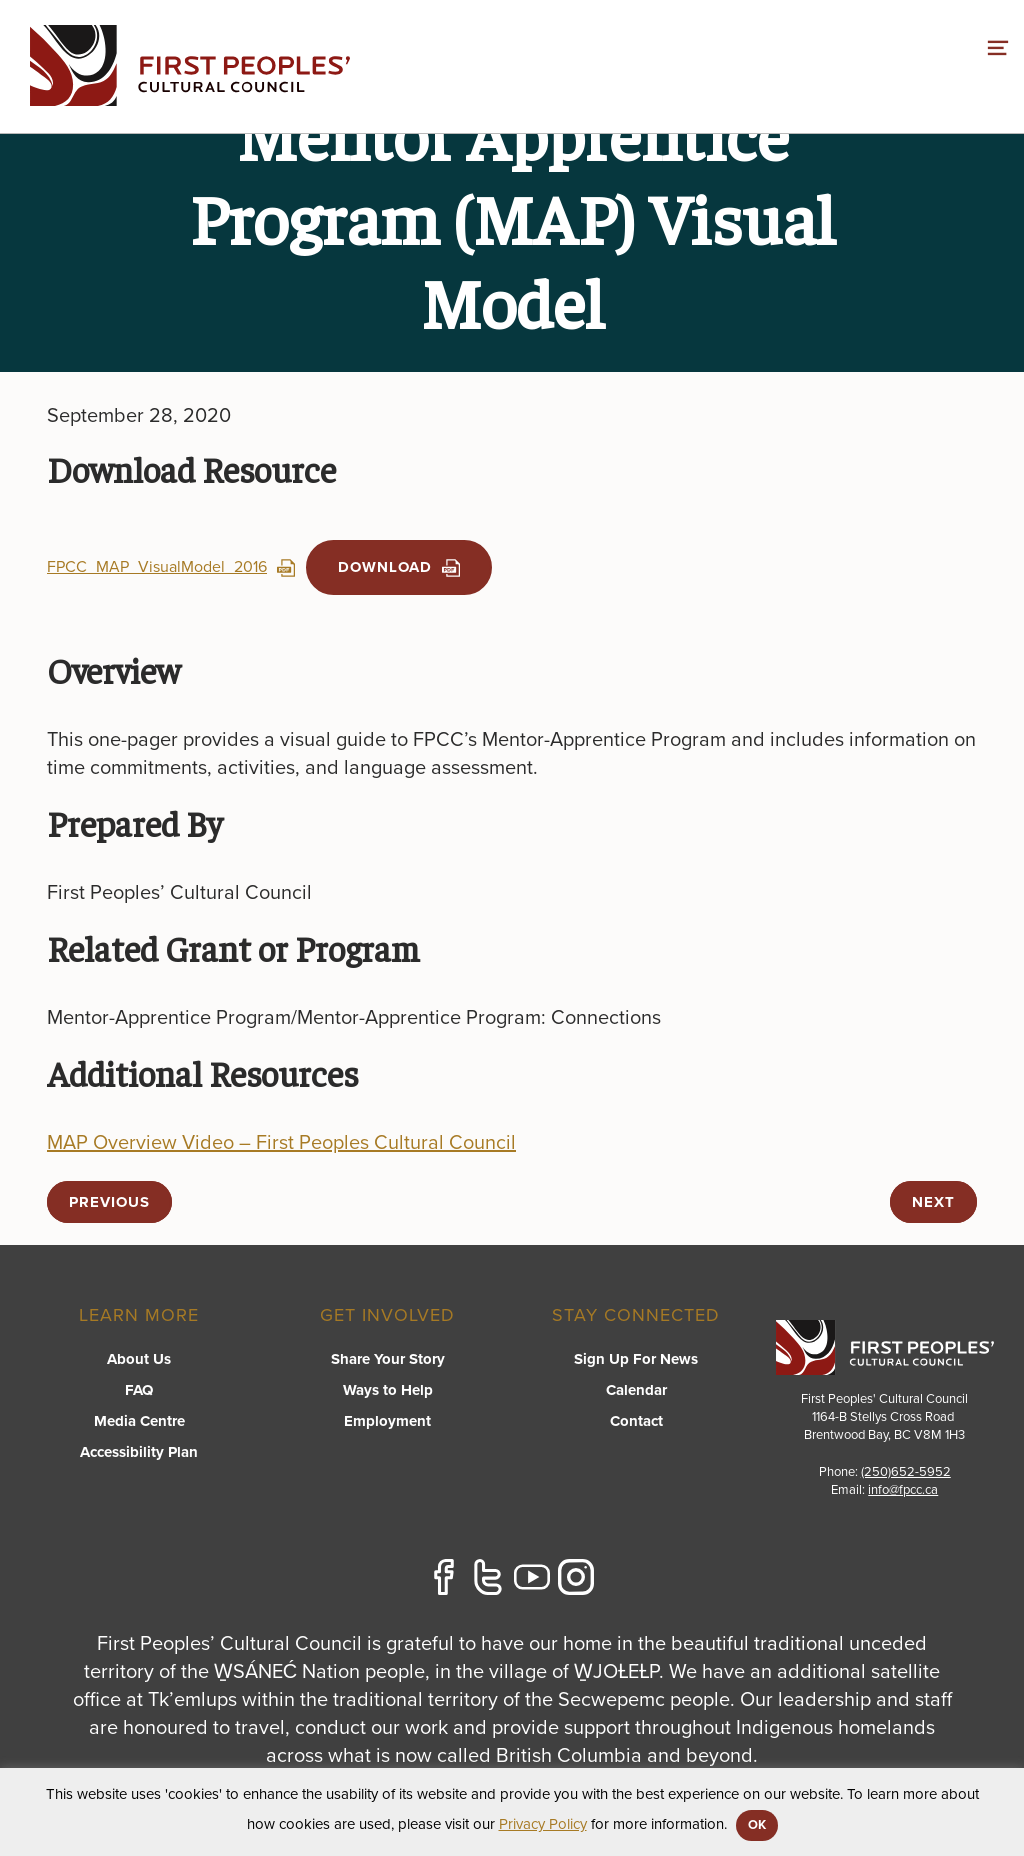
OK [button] (757, 1825)
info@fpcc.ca (903, 1490)
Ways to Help (388, 1390)
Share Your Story (388, 1359)
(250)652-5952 (906, 1472)
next (933, 1202)
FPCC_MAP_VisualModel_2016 (171, 567)
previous (109, 1202)
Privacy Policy (543, 1824)
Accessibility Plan (139, 1452)
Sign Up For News (636, 1359)
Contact (636, 1421)
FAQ (139, 1390)
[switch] (998, 45)
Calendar (636, 1390)
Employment (387, 1421)
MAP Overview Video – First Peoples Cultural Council (281, 1143)
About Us (139, 1359)
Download (399, 567)
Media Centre (139, 1421)
